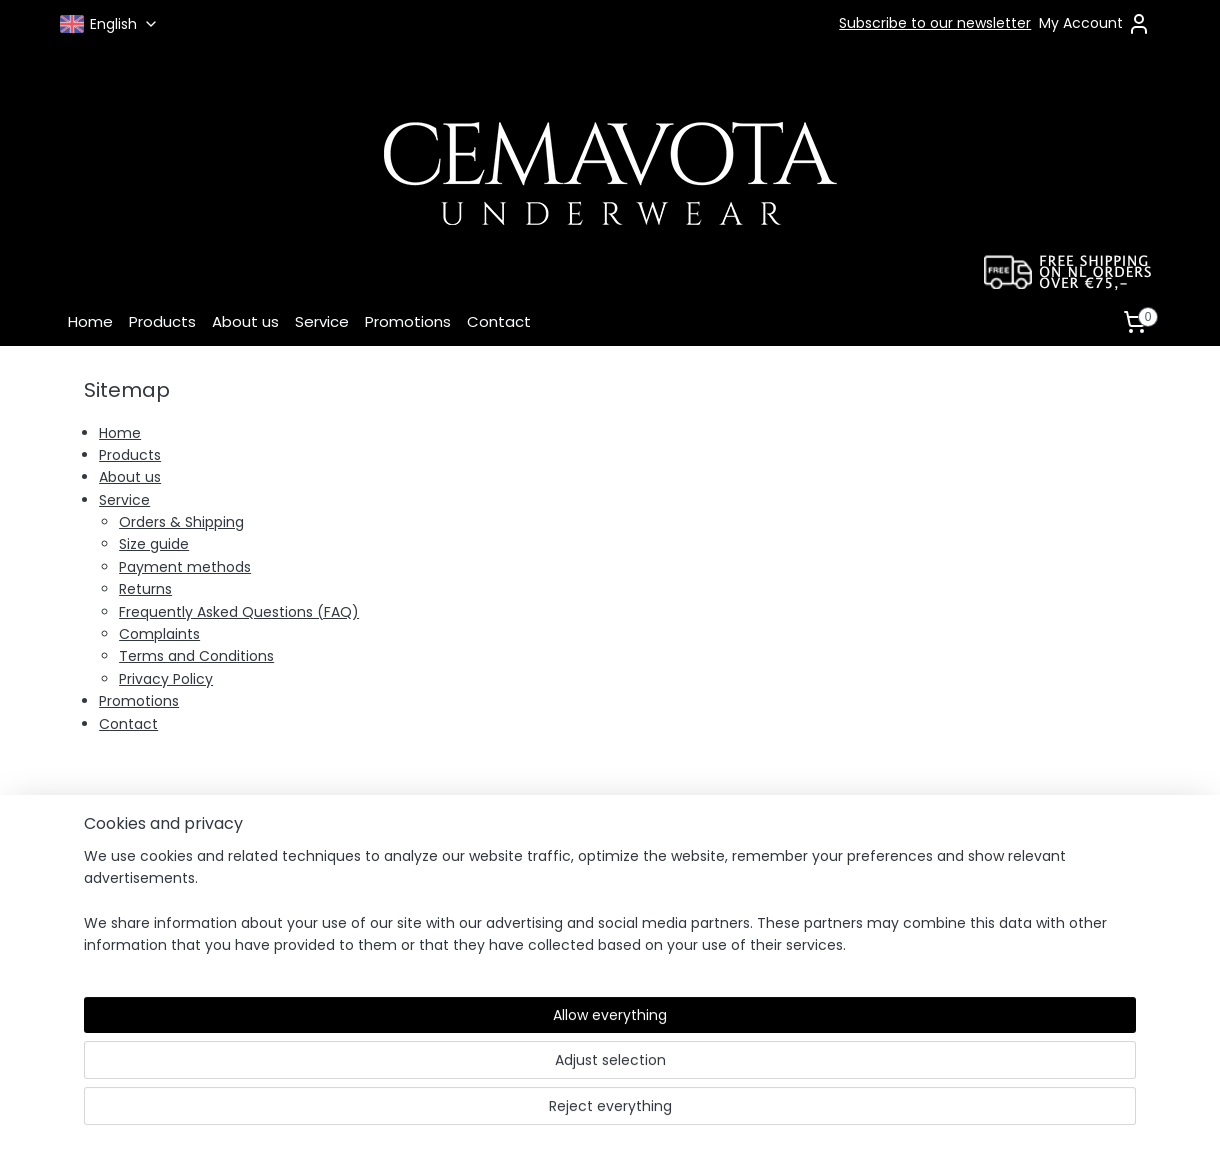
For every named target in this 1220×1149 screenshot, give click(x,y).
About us (245, 321)
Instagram (809, 894)
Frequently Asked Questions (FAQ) (239, 612)
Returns (145, 589)
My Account (1095, 24)
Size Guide (325, 891)
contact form (997, 868)
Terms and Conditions (196, 656)
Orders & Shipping (181, 522)
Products (162, 321)
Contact (499, 321)
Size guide (154, 544)
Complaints (159, 634)
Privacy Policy (166, 679)
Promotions (408, 321)
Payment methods (185, 567)
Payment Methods (353, 868)
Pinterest (802, 934)
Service (322, 321)
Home (90, 321)
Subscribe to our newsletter (935, 23)
